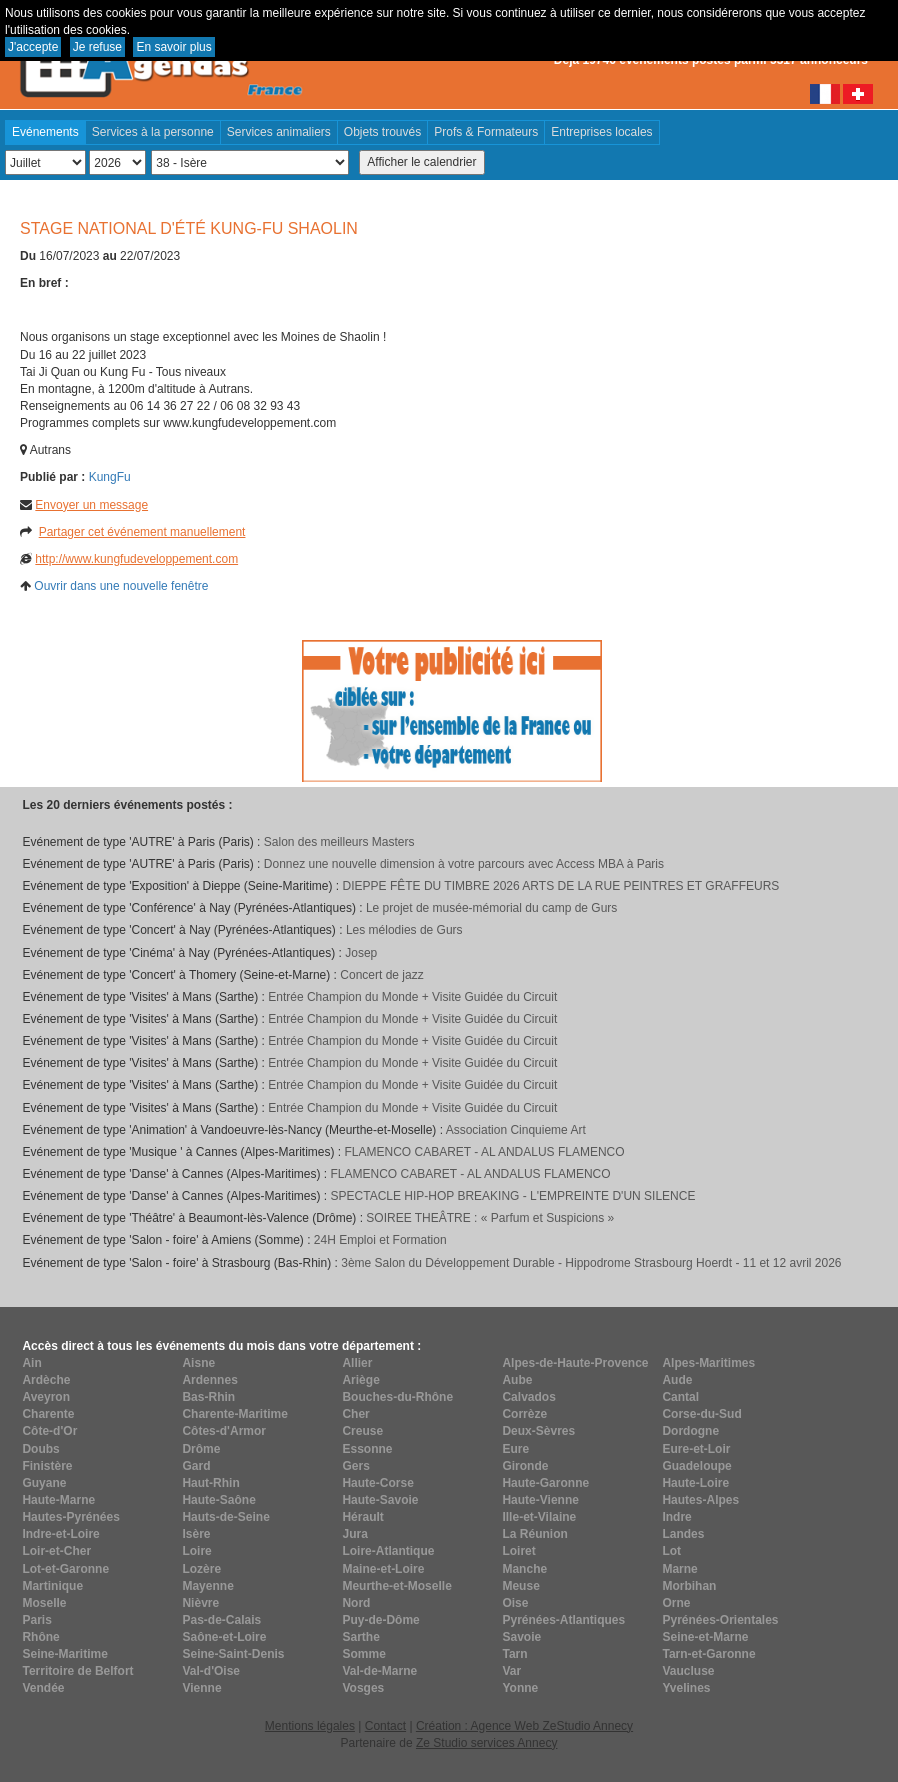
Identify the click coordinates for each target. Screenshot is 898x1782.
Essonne (367, 1449)
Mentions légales (310, 1726)
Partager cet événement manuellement (142, 532)
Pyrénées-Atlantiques (563, 1620)
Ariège (360, 1380)
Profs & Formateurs (486, 132)
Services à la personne (153, 132)
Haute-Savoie (380, 1500)
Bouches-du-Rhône (397, 1397)
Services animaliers (279, 132)
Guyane (44, 1483)
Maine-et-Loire (383, 1569)
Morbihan (689, 1586)
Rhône (40, 1637)
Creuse (362, 1431)
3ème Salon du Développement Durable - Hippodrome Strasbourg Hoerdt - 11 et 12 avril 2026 (591, 1263)
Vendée (43, 1688)
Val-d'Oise (211, 1671)
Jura (354, 1534)
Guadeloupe (696, 1466)
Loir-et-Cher (56, 1551)
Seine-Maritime (64, 1654)
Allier (357, 1363)
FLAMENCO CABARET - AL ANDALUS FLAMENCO (485, 1152)
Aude (677, 1380)
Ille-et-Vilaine (539, 1517)
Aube (517, 1380)
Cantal (680, 1397)
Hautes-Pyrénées (70, 1517)
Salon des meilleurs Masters (339, 842)
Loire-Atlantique (388, 1551)
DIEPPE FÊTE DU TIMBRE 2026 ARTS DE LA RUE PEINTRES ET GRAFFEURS (561, 886)
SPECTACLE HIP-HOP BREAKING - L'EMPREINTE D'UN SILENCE (513, 1196)
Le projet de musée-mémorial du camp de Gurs (491, 908)
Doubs (40, 1449)
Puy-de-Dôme (380, 1620)
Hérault (362, 1517)
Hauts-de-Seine (225, 1517)
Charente (48, 1414)
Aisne (198, 1363)
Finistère (47, 1466)
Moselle (44, 1603)
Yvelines (686, 1688)
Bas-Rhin (208, 1397)
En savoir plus (173, 47)
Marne (679, 1569)
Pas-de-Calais (221, 1620)
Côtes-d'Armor (224, 1431)
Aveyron (46, 1397)
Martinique (52, 1586)
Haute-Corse (377, 1483)
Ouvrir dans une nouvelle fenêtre (121, 586)
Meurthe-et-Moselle (396, 1586)
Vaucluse (688, 1671)
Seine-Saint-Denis (233, 1654)
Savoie (521, 1637)
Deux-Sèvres (538, 1431)
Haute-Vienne (540, 1500)
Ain (31, 1363)
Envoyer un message (91, 505)
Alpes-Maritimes (708, 1363)
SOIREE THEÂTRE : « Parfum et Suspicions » (490, 1218)
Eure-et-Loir (696, 1449)
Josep (361, 953)
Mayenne (207, 1586)
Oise (515, 1603)
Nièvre (200, 1603)
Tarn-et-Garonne (708, 1654)
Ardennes (209, 1380)
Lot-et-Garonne (65, 1569)
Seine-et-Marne (705, 1637)
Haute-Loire (695, 1483)
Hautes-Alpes (700, 1500)
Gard (196, 1466)
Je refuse (97, 47)
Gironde (525, 1466)
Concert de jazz (381, 975)
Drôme (201, 1449)
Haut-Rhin (210, 1483)
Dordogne (690, 1431)
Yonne (520, 1688)
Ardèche (46, 1380)
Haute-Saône (218, 1500)
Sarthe (360, 1637)
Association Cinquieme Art (516, 1130)
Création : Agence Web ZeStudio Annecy (524, 1726)
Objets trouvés (382, 132)
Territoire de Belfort (77, 1671)
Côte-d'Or (49, 1431)
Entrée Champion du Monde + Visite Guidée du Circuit (412, 997)
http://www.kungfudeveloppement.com (136, 559)
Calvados (528, 1397)
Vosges (363, 1688)
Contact (385, 1726)
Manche (524, 1569)
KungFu (110, 477)
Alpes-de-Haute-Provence (575, 1363)
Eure (515, 1449)
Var (511, 1671)
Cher (355, 1414)
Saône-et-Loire (224, 1637)
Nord (356, 1603)
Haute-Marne (58, 1500)
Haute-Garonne (545, 1483)
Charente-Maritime (234, 1414)
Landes (683, 1534)
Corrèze (524, 1414)
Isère (196, 1534)
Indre (676, 1517)
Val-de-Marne (379, 1671)
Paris (36, 1620)
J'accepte (33, 47)
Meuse (520, 1586)
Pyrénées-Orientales (720, 1620)
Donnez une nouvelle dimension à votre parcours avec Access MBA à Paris (464, 864)
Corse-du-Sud (701, 1414)
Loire (196, 1551)
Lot (671, 1551)
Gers (355, 1466)
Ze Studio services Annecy (486, 1743)
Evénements (45, 132)
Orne (676, 1603)
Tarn (514, 1654)
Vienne (201, 1688)
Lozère (201, 1569)
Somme (363, 1654)
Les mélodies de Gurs (404, 930)
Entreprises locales (601, 132)
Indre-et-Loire (60, 1534)
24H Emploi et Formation (380, 1240)
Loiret (518, 1551)
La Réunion (534, 1534)
